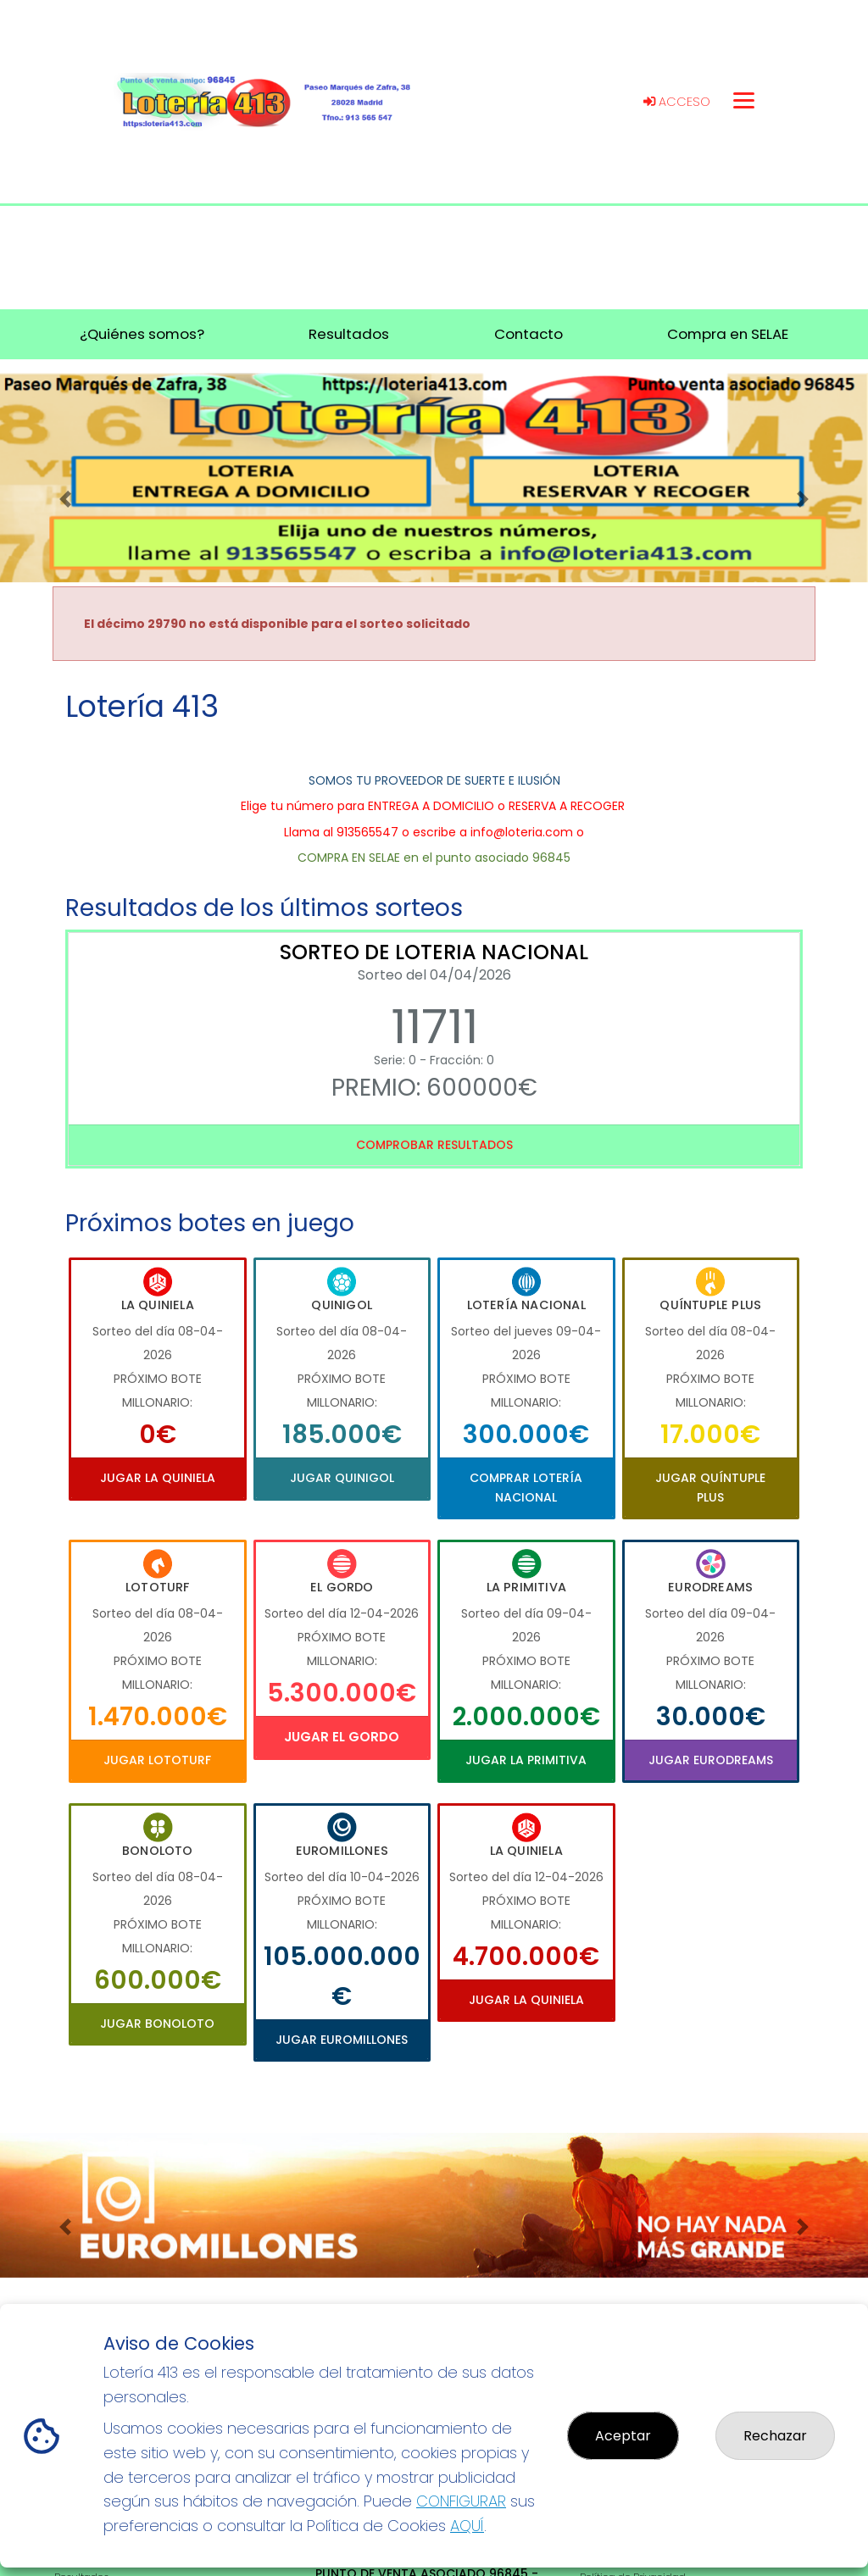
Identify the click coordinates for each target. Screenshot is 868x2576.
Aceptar (623, 2436)
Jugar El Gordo (341, 1737)
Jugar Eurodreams (710, 1760)
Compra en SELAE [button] (727, 334)
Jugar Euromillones (341, 2039)
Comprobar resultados (434, 1144)
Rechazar (775, 2436)
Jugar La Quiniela (157, 1477)
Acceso (676, 101)
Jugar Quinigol (342, 1477)
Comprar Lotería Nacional (526, 1487)
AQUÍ (467, 2525)
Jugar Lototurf (157, 1760)
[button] (65, 499)
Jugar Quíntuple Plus (710, 1487)
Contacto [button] (528, 334)
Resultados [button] (349, 334)
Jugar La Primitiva (526, 1760)
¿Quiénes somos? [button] (142, 334)
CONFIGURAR (461, 2501)
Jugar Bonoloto (157, 2023)
